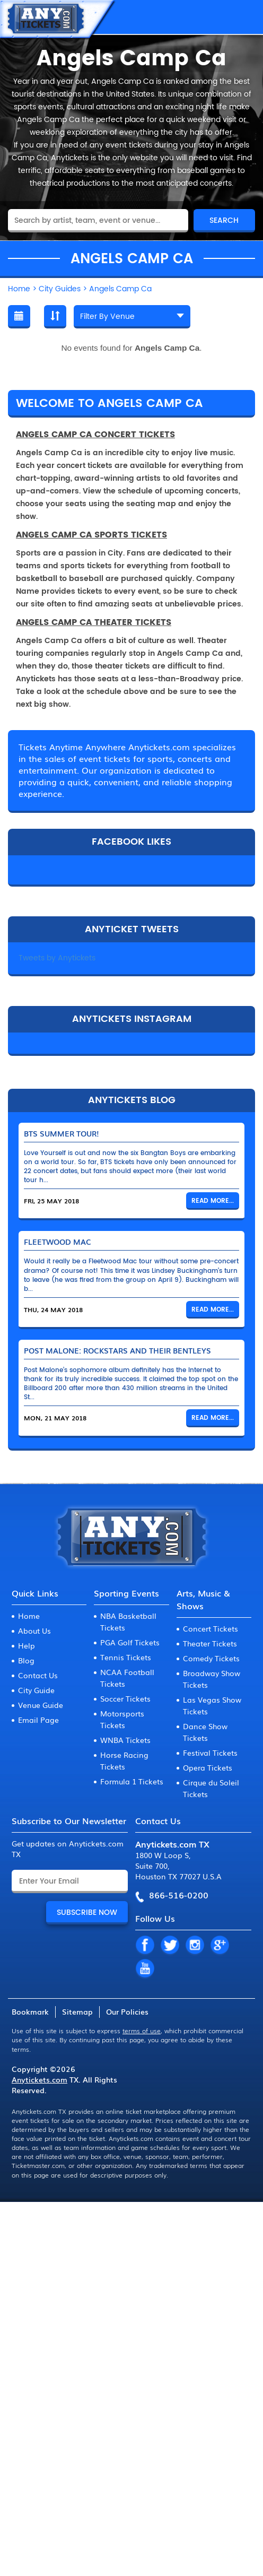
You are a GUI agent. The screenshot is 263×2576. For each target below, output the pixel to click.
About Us (34, 1630)
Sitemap (77, 2011)
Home (29, 1615)
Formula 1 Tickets (131, 1781)
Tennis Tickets (125, 1657)
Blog (26, 1660)
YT (144, 1969)
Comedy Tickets (211, 1658)
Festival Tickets (210, 1752)
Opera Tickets (207, 1767)
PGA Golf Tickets (130, 1642)
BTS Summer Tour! (61, 1133)
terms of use (141, 2030)
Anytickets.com (39, 2079)
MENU (244, 17)
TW (169, 1946)
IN (194, 1946)
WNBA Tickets (125, 1739)
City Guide (36, 1690)
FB (144, 1946)
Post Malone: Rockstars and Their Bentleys (117, 1350)
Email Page (38, 1719)
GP (219, 1946)
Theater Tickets (210, 1643)
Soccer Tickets (125, 1698)
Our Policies (127, 2011)
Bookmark (30, 2011)
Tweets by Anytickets (57, 958)
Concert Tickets (210, 1628)
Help (26, 1645)
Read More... (212, 1201)
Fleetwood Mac (57, 1241)
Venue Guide (40, 1704)
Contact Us (38, 1675)
